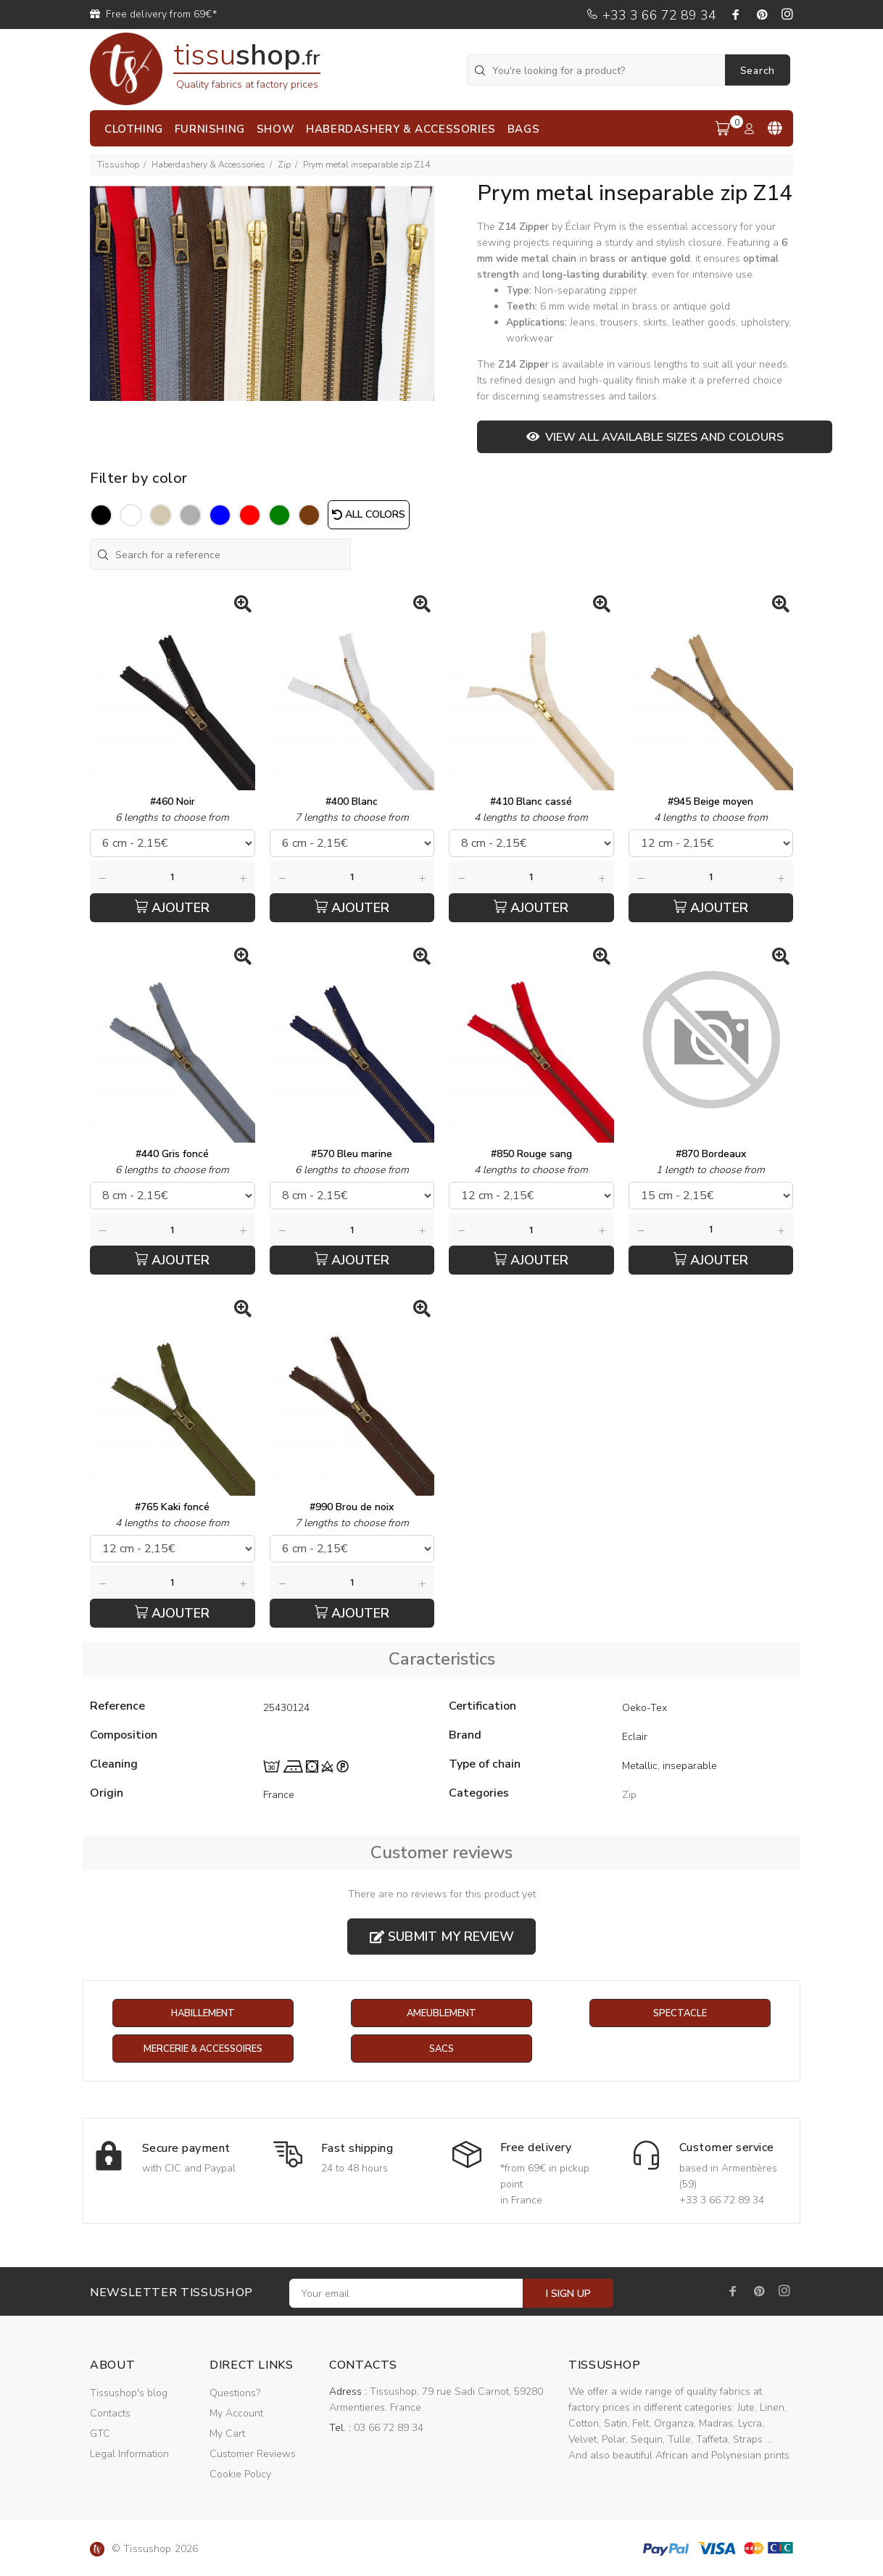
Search (757, 71)
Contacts (110, 2414)
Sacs (441, 2050)
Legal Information (129, 2454)
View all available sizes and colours (655, 437)
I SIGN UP (568, 2294)
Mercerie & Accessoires (202, 2050)
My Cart (227, 2434)
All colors (368, 514)
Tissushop (118, 164)
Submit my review (442, 1936)
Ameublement (441, 2014)
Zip (284, 164)
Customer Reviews (253, 2454)
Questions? (235, 2394)
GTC (100, 2434)
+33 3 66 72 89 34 (651, 15)
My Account (236, 2414)
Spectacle (680, 2014)
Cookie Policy (240, 2475)
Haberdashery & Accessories (208, 164)
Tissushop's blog (128, 2394)
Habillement (202, 2014)
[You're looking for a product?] (597, 70)
